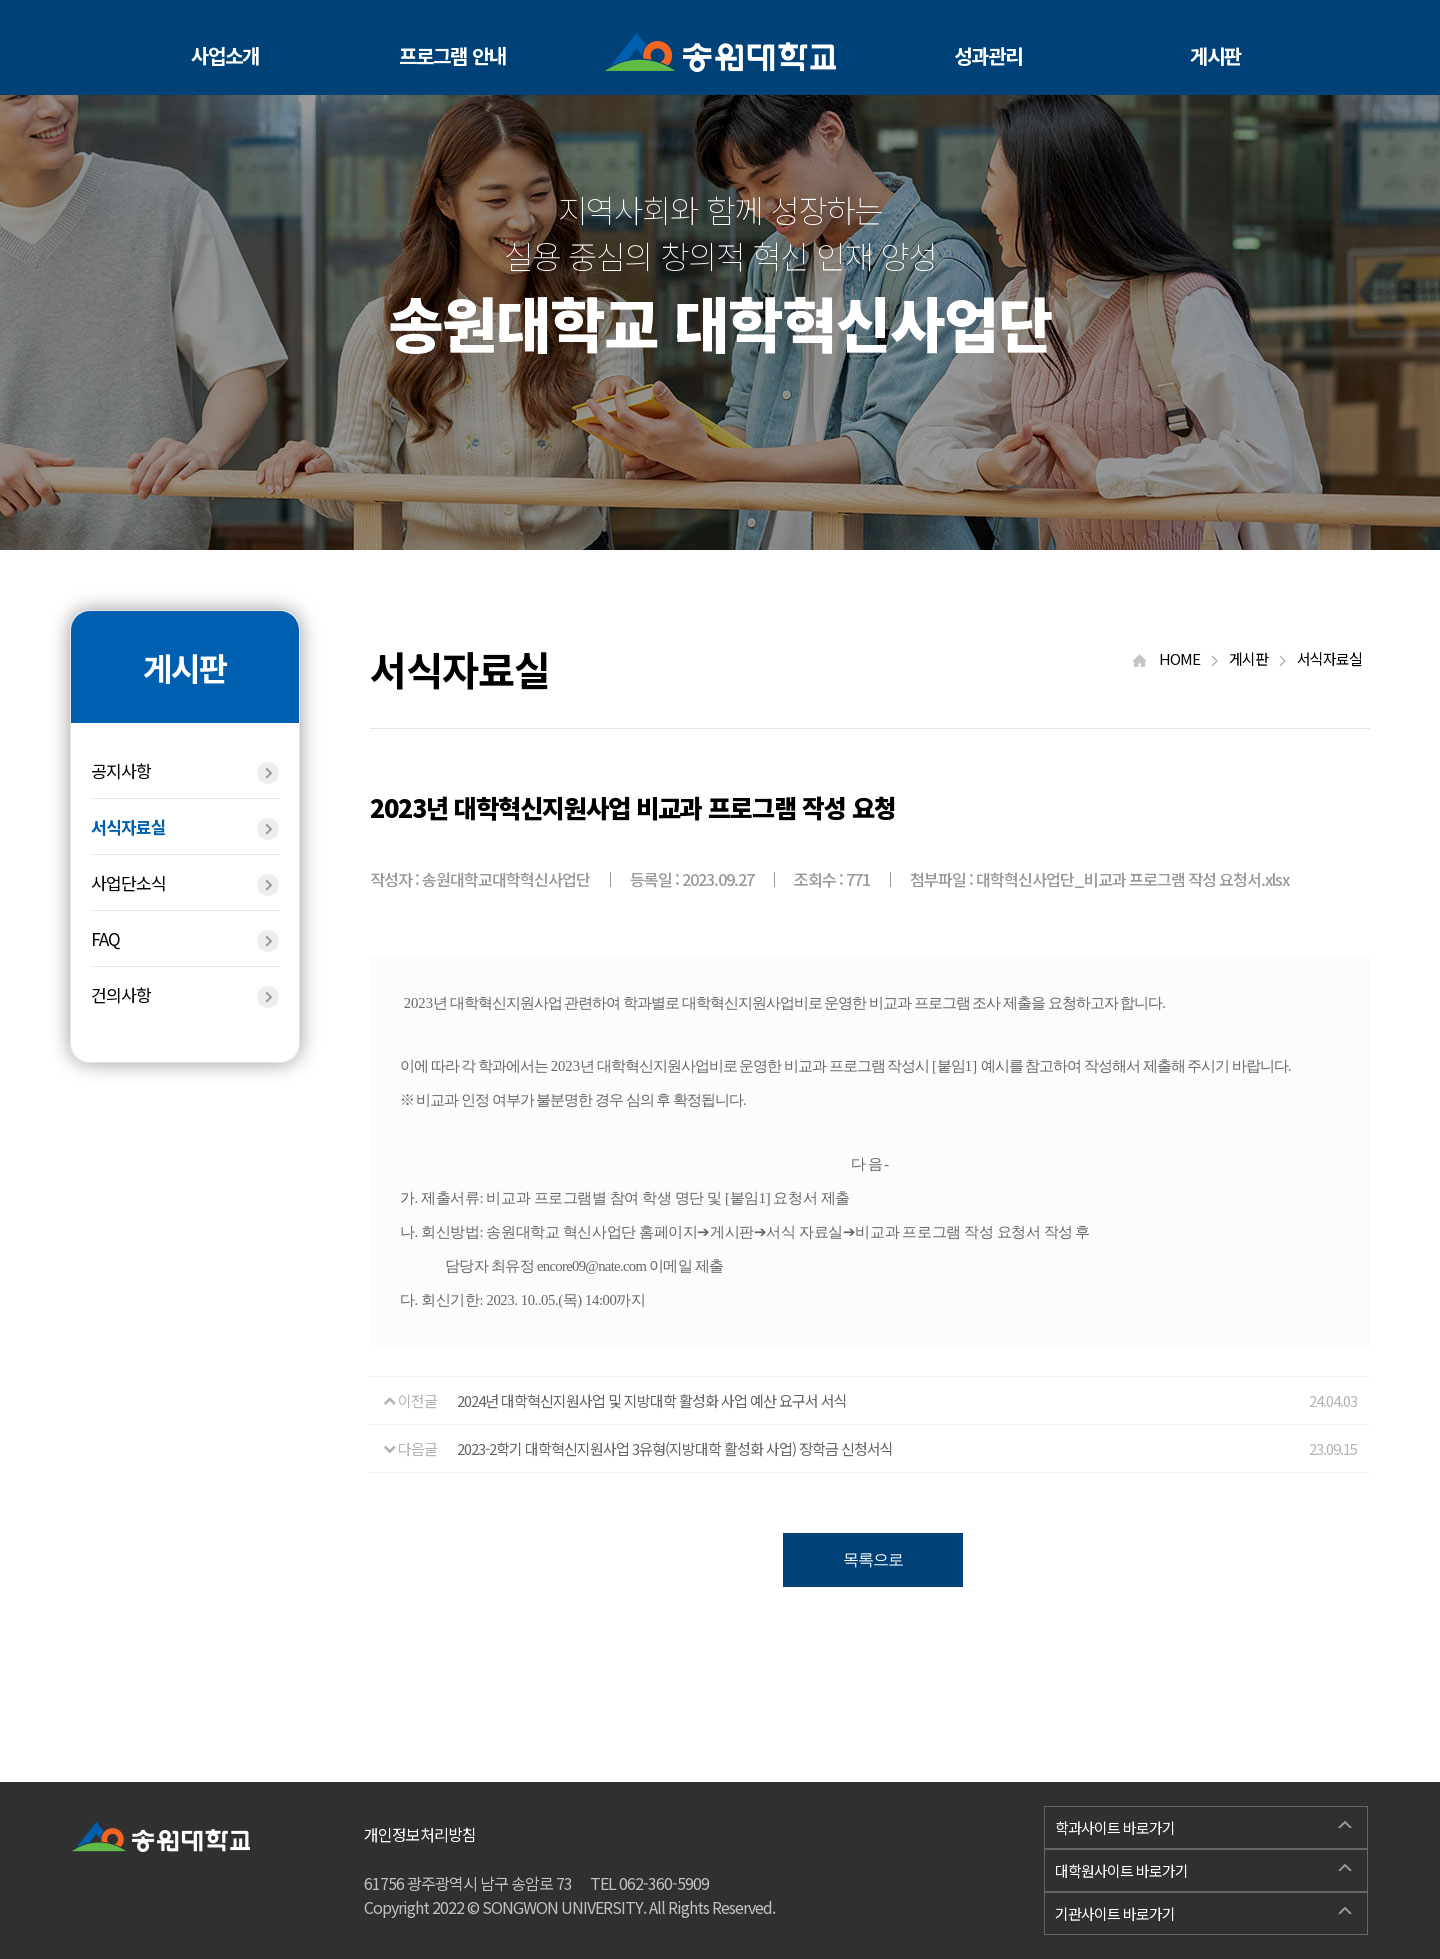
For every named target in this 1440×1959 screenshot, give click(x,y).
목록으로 (873, 1559)
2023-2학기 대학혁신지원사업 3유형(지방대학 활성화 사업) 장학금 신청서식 (675, 1448)
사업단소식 (185, 883)
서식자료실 (185, 827)
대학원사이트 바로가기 (1203, 1868)
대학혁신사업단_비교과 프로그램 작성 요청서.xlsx (1132, 879)
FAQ (185, 939)
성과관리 (988, 55)
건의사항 (185, 995)
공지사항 (185, 771)
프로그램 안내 (452, 55)
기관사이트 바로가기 (1203, 1911)
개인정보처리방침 (420, 1834)
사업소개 (225, 55)
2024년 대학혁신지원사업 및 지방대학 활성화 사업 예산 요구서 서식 (652, 1400)
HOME (1175, 658)
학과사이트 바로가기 (1203, 1825)
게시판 (1215, 55)
